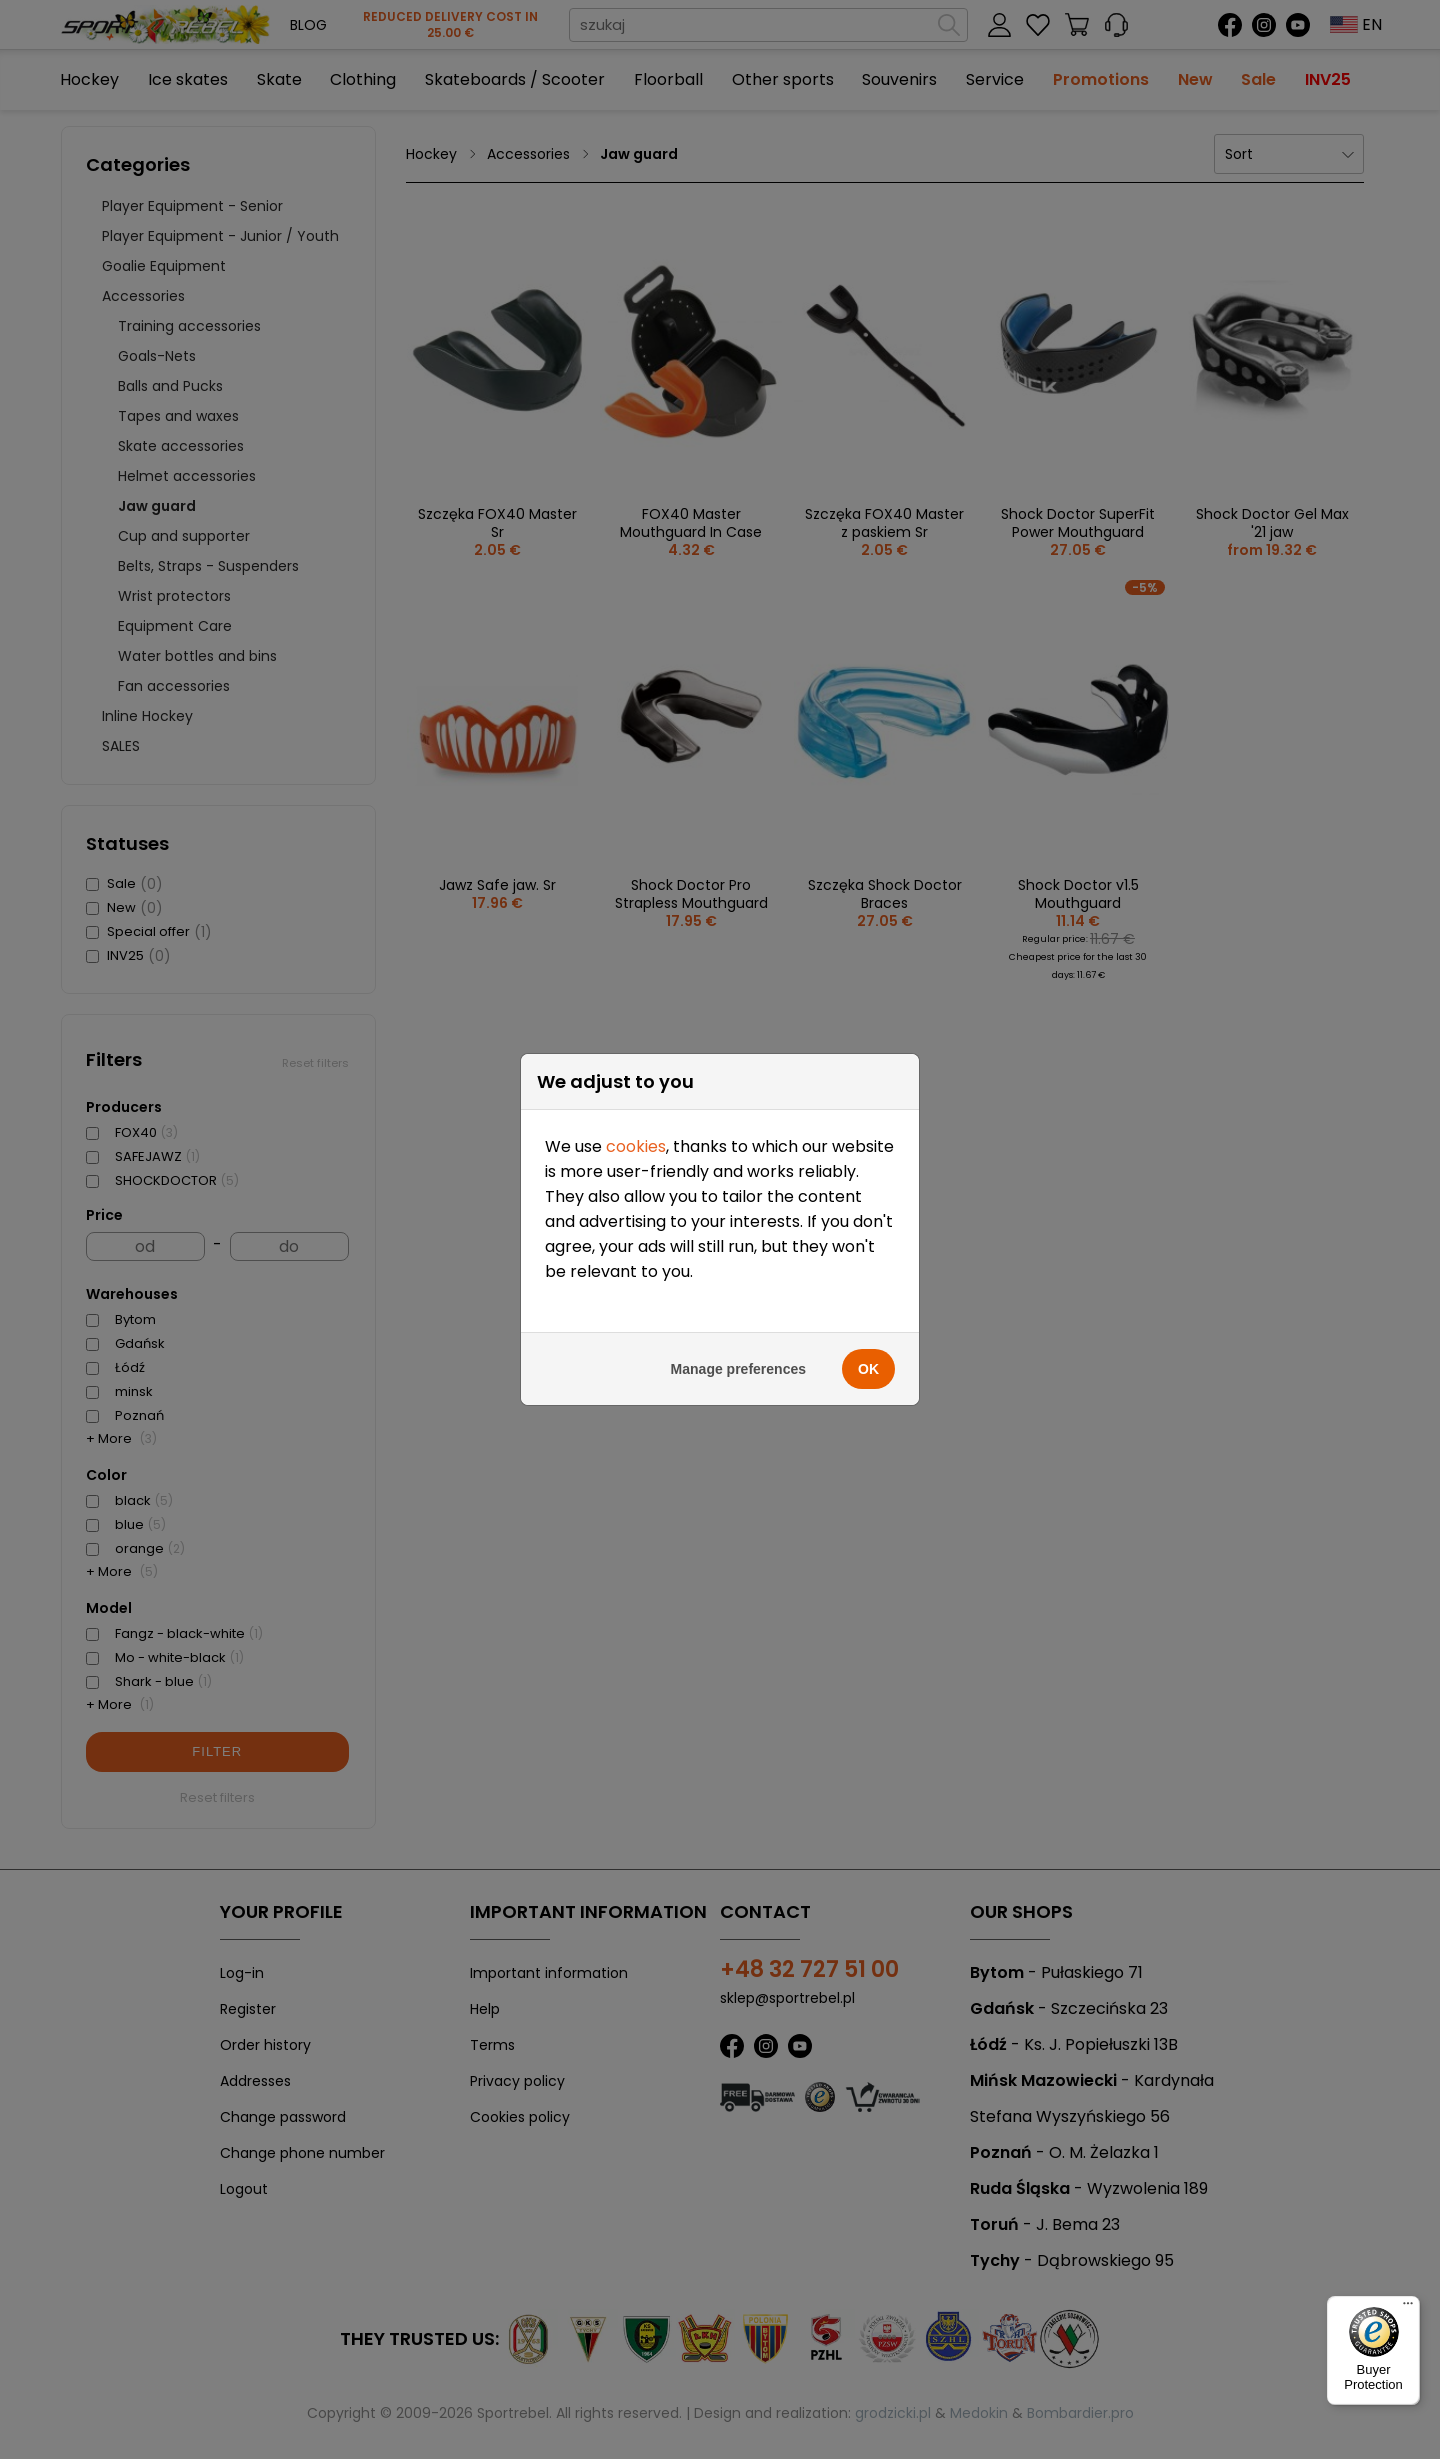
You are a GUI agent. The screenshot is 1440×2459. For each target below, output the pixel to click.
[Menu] (1408, 2308)
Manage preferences (738, 1342)
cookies (636, 1119)
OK (868, 1342)
